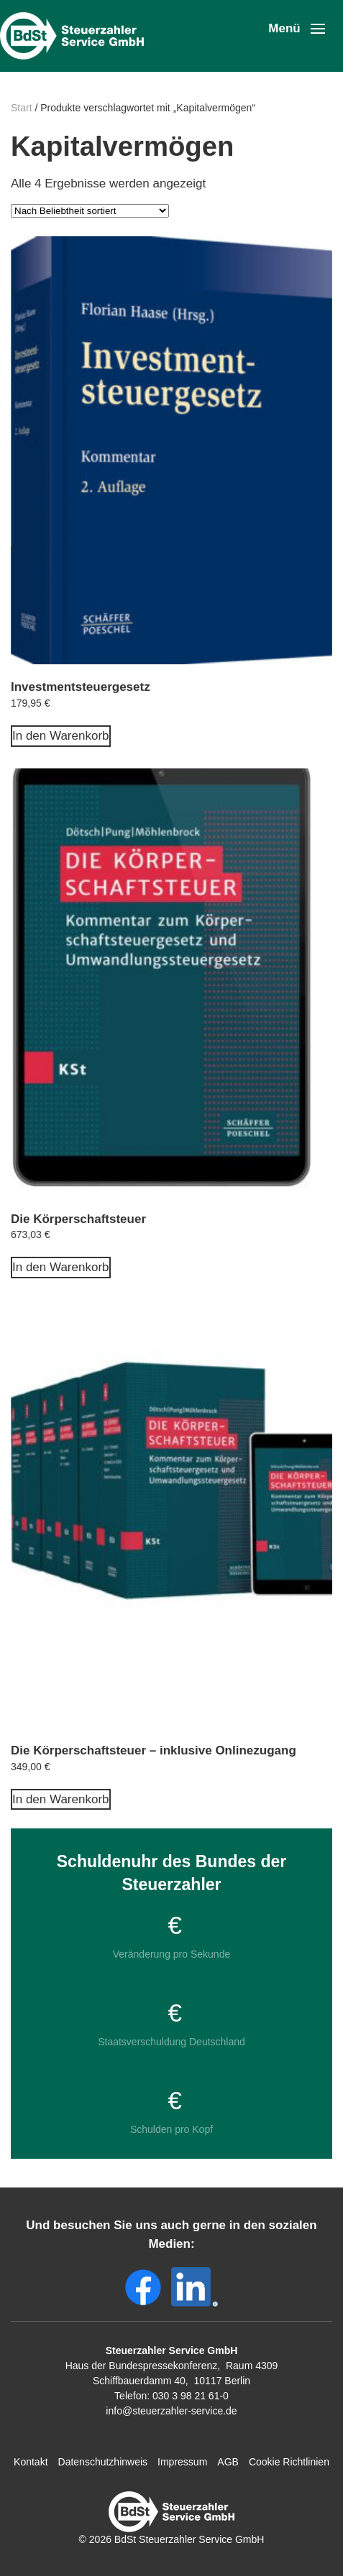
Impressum (182, 2462)
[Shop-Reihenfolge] (90, 211)
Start (21, 107)
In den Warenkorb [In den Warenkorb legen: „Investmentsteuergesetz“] (60, 736)
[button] (296, 28)
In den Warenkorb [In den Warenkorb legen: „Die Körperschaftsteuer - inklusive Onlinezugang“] (60, 1799)
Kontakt (30, 2462)
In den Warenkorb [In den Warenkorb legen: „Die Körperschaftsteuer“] (60, 1267)
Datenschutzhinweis (103, 2462)
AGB (228, 2462)
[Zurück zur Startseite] (75, 36)
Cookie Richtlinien (289, 2462)
